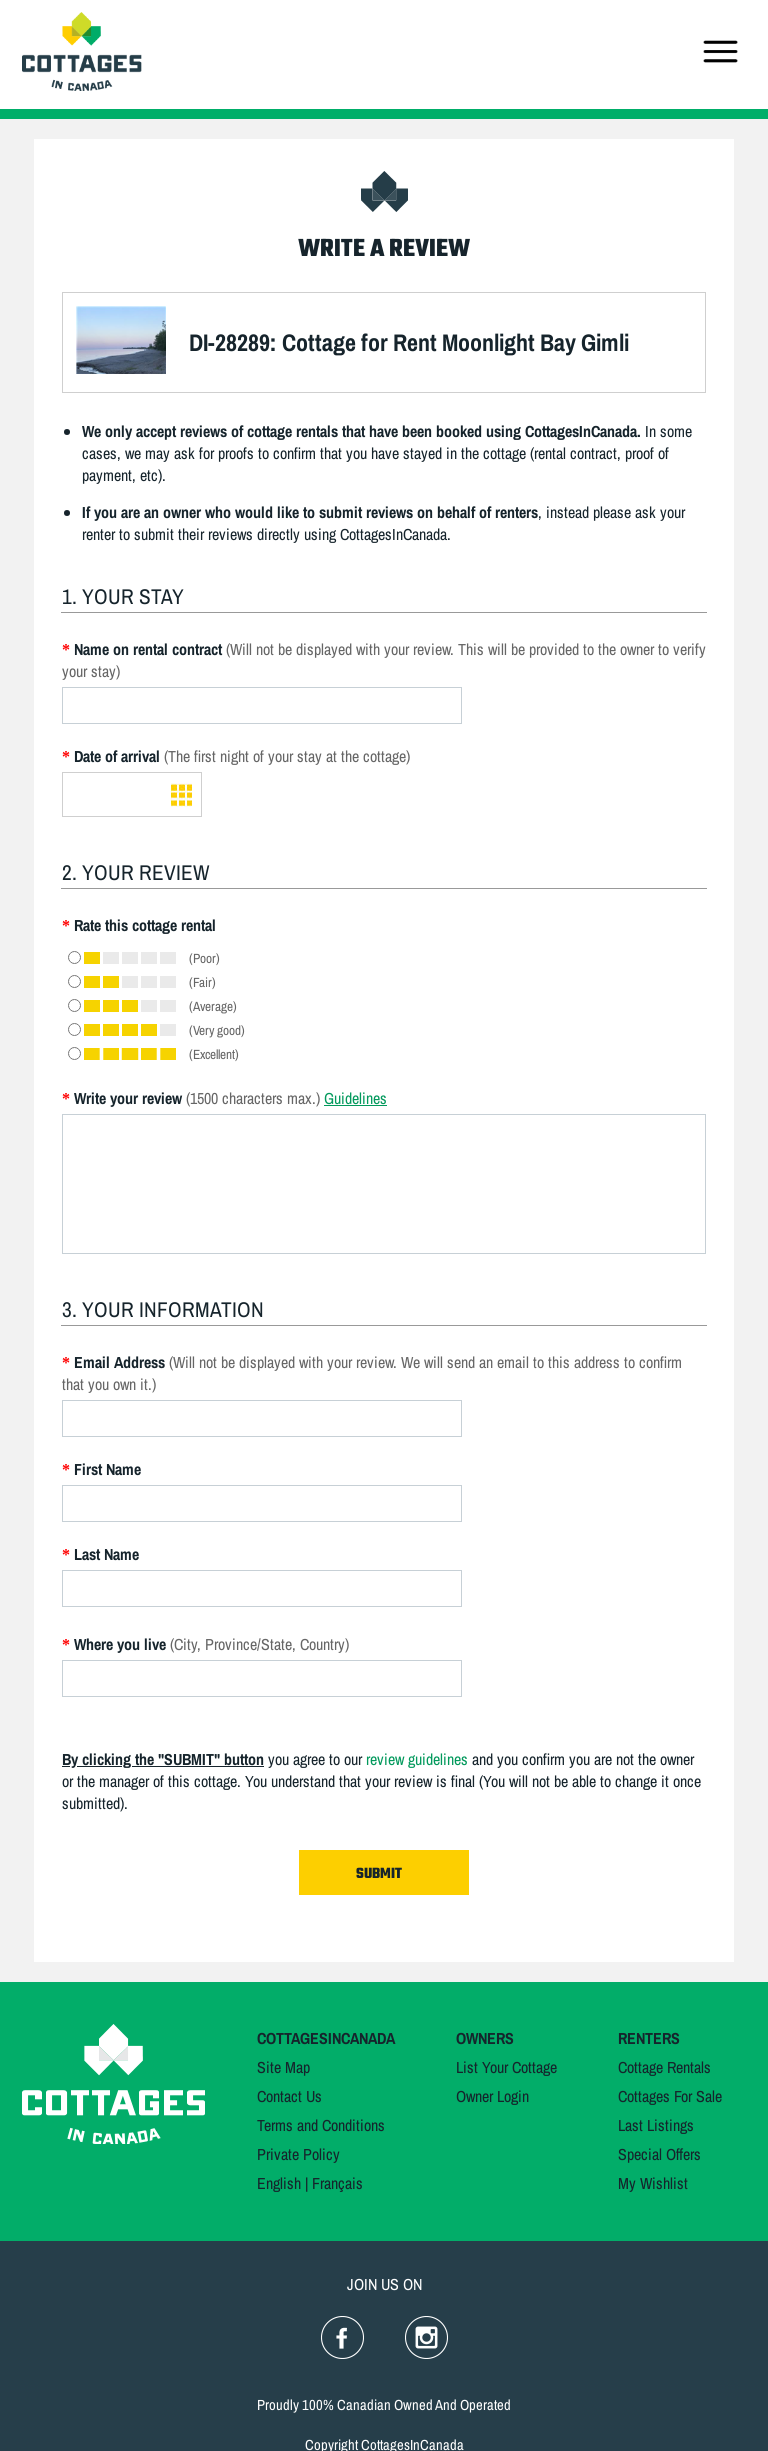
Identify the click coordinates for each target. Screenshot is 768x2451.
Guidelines (355, 1098)
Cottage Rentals (664, 2067)
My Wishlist (653, 2183)
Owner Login (492, 2096)
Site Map (283, 2067)
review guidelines (417, 1759)
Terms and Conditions (321, 2125)
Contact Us (289, 2096)
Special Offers (659, 2154)
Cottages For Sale (670, 2096)
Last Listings (656, 2125)
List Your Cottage (506, 2067)
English (279, 2183)
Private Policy (298, 2154)
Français (337, 2183)
